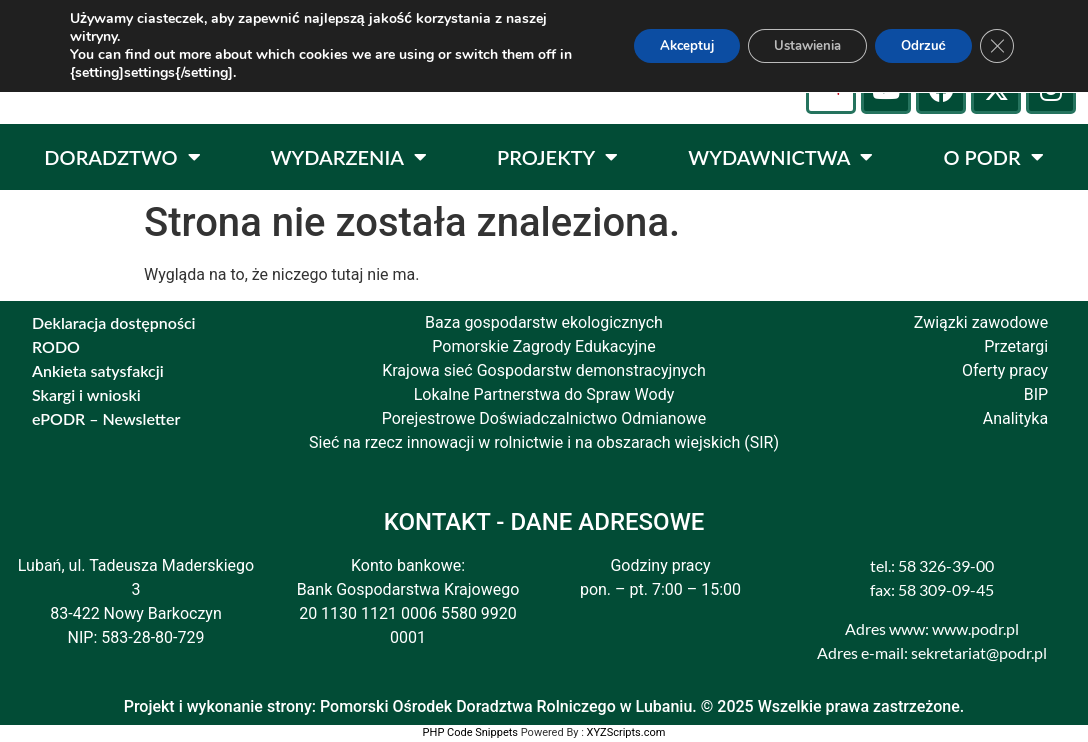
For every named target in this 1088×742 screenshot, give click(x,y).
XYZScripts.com (626, 732)
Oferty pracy (1005, 370)
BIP (1036, 394)
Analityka (1015, 418)
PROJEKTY (557, 157)
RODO (56, 346)
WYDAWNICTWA (780, 157)
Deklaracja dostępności (114, 322)
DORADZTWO (122, 157)
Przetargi (1016, 346)
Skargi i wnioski (86, 394)
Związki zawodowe (981, 322)
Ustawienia (788, 45)
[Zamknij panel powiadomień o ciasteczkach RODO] (996, 46)
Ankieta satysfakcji (98, 370)
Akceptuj (655, 45)
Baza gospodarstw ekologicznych (544, 322)
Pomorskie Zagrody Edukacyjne (543, 346)
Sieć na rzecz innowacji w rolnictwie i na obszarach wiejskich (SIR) (544, 442)
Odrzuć (916, 45)
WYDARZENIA (349, 157)
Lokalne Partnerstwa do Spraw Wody (544, 394)
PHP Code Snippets (470, 732)
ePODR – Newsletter (106, 418)
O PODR (993, 157)
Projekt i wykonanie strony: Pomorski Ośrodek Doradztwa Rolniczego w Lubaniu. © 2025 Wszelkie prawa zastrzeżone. (544, 706)
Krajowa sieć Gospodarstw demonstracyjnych (544, 370)
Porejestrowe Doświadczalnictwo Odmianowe (544, 418)
